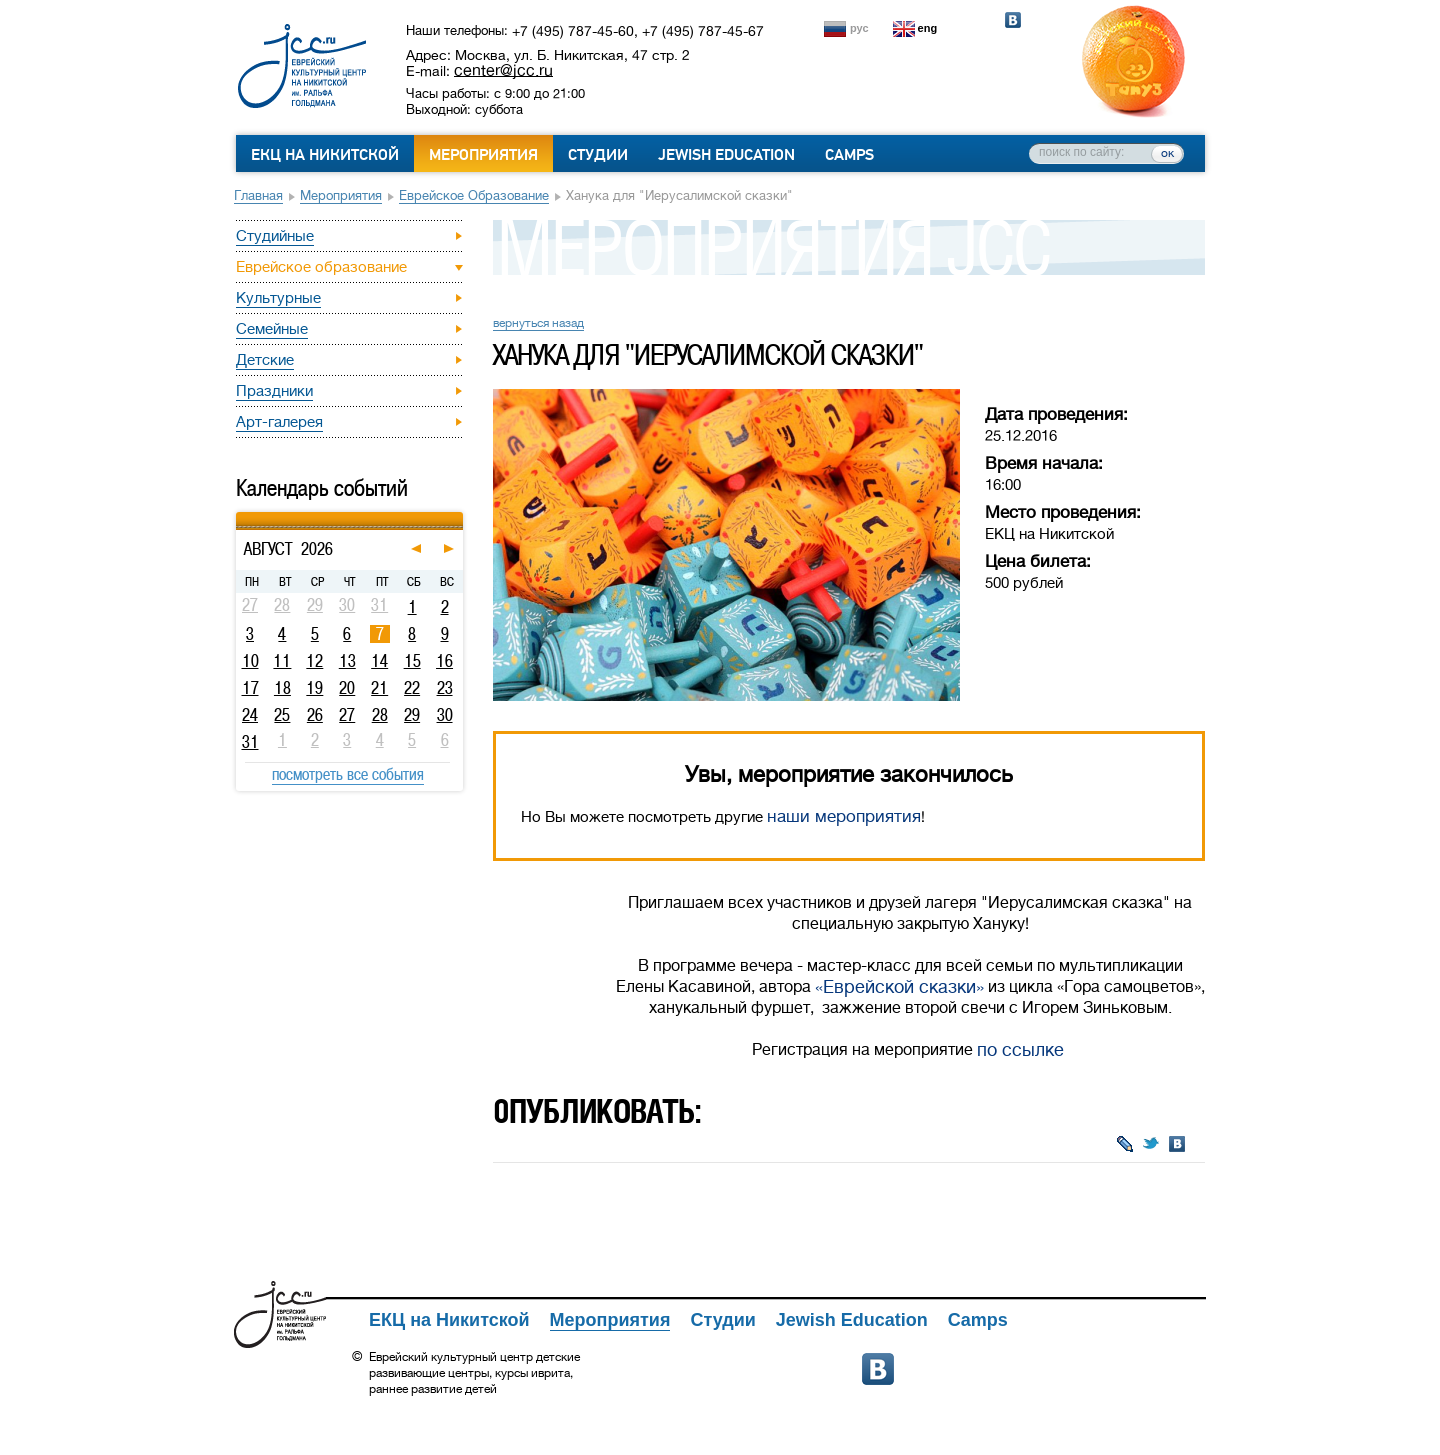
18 (282, 688)
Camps (849, 155)
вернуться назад (538, 323)
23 (445, 688)
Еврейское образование (474, 195)
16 (444, 661)
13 (347, 661)
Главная (258, 195)
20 (347, 688)
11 (282, 661)
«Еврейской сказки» (899, 987)
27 (347, 715)
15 (412, 661)
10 (250, 661)
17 (250, 688)
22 (412, 688)
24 (250, 715)
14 (379, 661)
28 (380, 715)
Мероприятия (483, 155)
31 (250, 742)
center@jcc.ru (503, 70)
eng (928, 28)
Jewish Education (726, 155)
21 (379, 688)
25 (282, 715)
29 (412, 715)
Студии (598, 155)
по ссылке (1020, 1050)
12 (314, 661)
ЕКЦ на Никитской (325, 155)
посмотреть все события (348, 774)
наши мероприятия (844, 816)
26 (315, 715)
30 (445, 715)
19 (314, 688)
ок (1167, 153)
